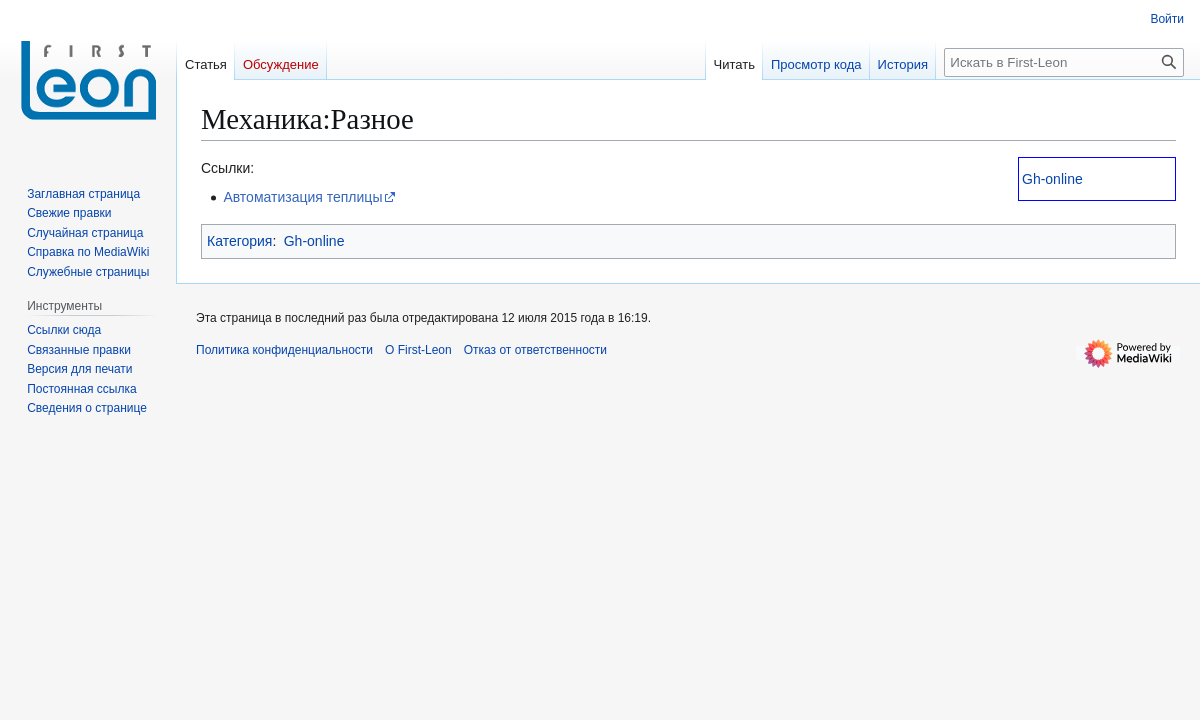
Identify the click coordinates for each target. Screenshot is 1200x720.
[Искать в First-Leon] (1064, 62)
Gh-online (1052, 179)
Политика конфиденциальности (284, 350)
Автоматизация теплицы (302, 197)
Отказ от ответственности (535, 350)
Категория (239, 241)
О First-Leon (418, 350)
